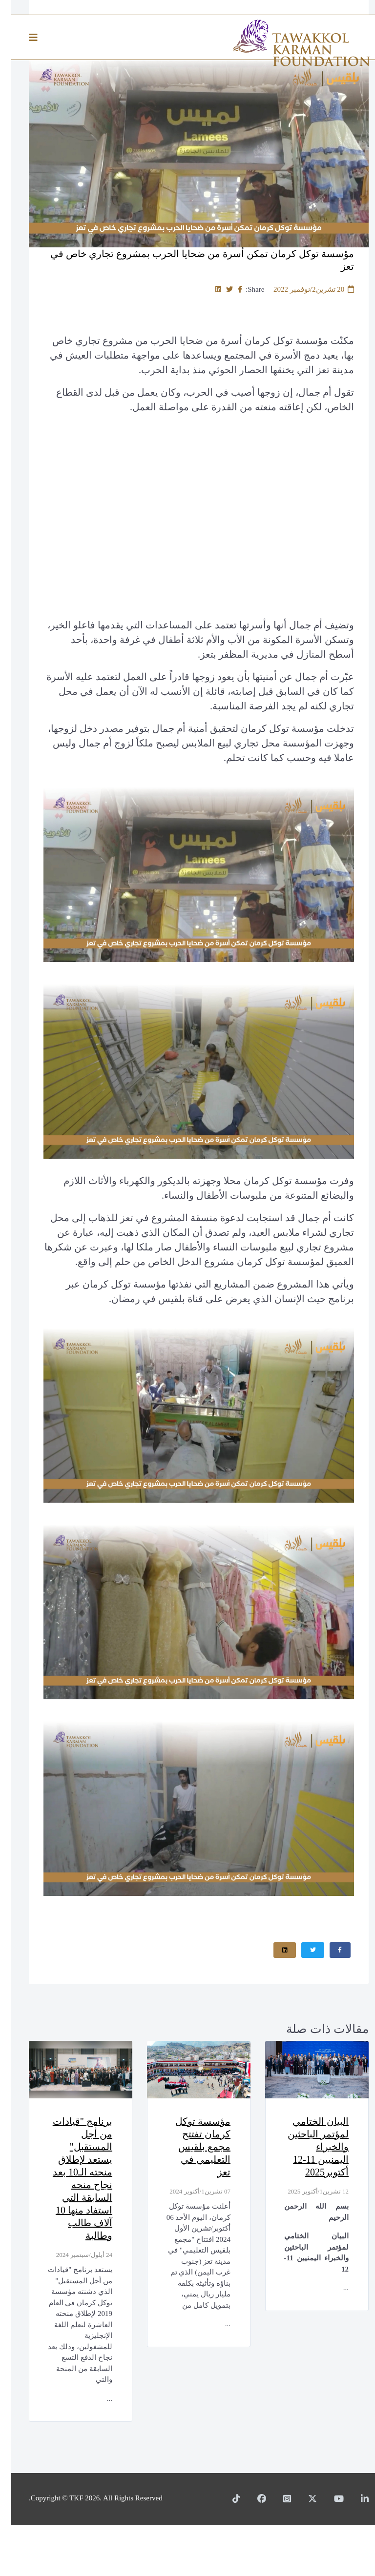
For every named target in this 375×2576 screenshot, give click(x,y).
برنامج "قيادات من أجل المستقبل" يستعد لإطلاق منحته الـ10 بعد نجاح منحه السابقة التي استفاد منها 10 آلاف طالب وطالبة (69, 2188)
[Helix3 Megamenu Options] (24, 38)
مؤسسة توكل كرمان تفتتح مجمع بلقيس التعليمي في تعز (186, 2150)
